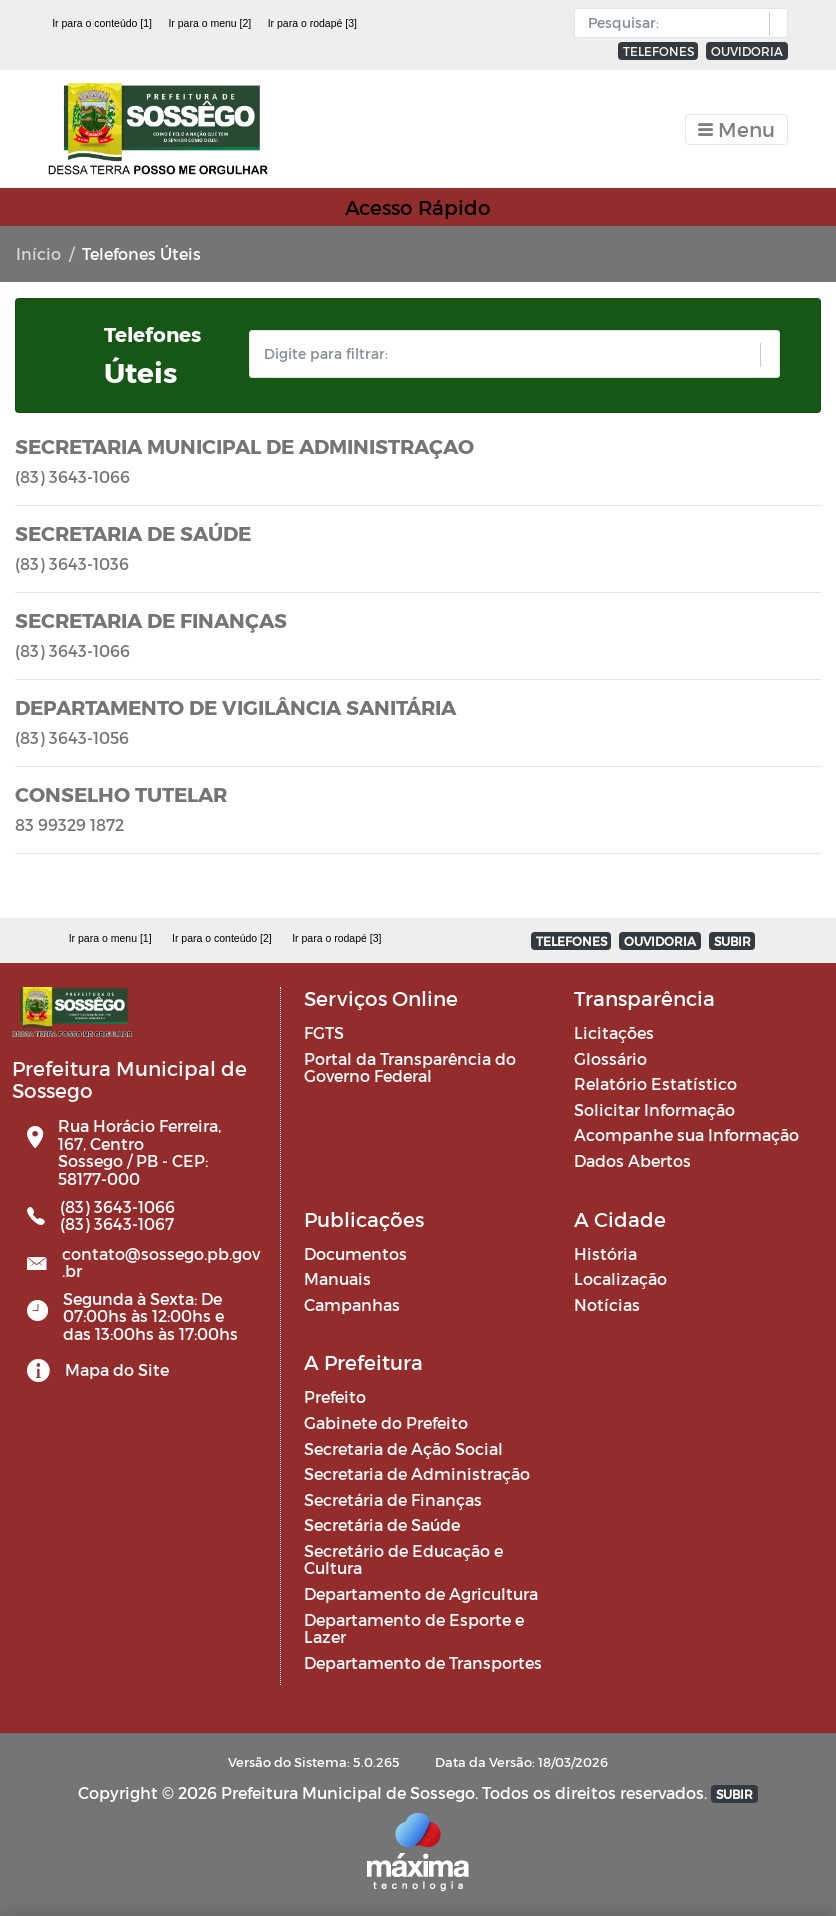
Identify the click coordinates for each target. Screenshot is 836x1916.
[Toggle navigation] (736, 129)
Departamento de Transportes (423, 1662)
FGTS (324, 1032)
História (605, 1253)
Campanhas (352, 1304)
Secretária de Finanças (393, 1499)
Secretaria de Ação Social (403, 1448)
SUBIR (732, 941)
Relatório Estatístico (655, 1083)
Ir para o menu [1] (110, 938)
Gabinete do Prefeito (386, 1422)
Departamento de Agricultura (421, 1593)
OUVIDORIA (747, 51)
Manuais (337, 1278)
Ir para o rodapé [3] (312, 23)
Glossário (610, 1058)
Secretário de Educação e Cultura (403, 1559)
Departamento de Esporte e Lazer (414, 1628)
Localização (620, 1278)
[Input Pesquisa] (676, 23)
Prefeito (335, 1396)
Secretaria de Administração (417, 1473)
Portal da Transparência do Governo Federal (410, 1067)
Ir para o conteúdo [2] (222, 938)
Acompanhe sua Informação (686, 1134)
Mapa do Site (117, 1369)
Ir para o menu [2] (209, 23)
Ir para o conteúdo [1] (102, 23)
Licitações (614, 1032)
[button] (773, 24)
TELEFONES (658, 51)
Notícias (607, 1304)
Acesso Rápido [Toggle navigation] (418, 207)
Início (38, 253)
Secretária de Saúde (382, 1524)
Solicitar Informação (654, 1109)
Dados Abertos (632, 1160)
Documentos (355, 1253)
